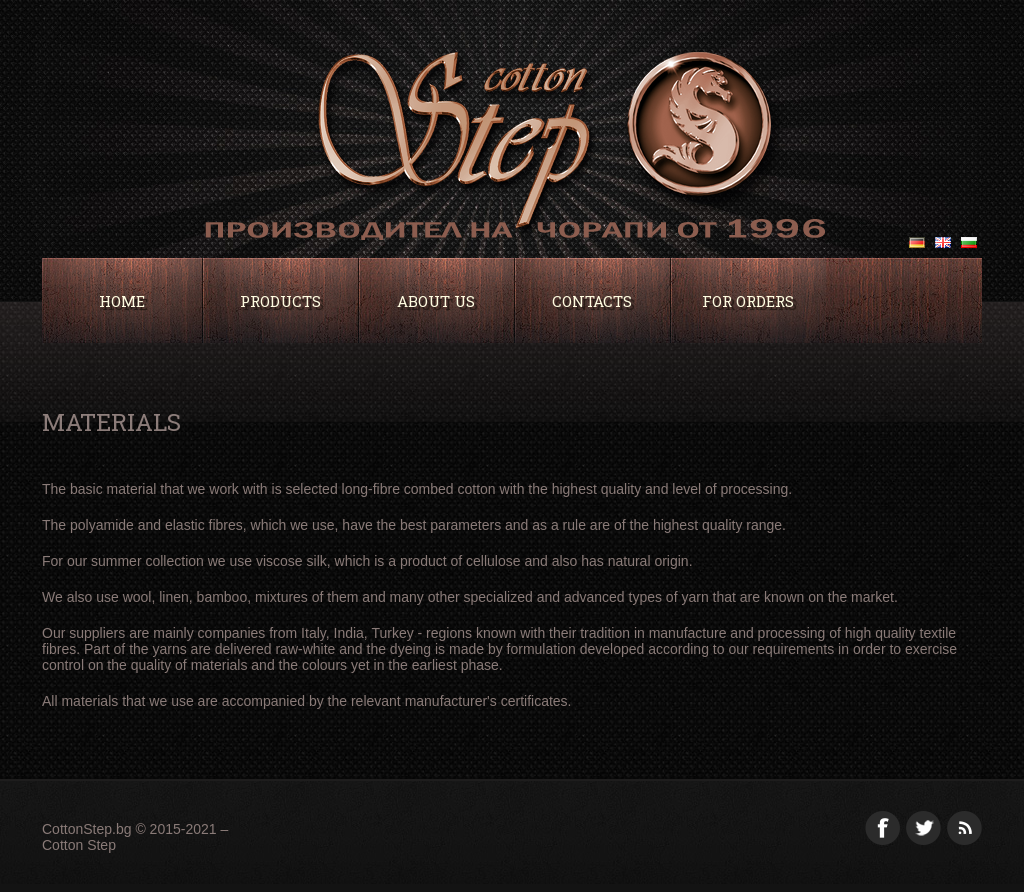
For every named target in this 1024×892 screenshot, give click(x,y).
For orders (748, 301)
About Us (436, 301)
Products (280, 301)
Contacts (592, 301)
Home (122, 301)
